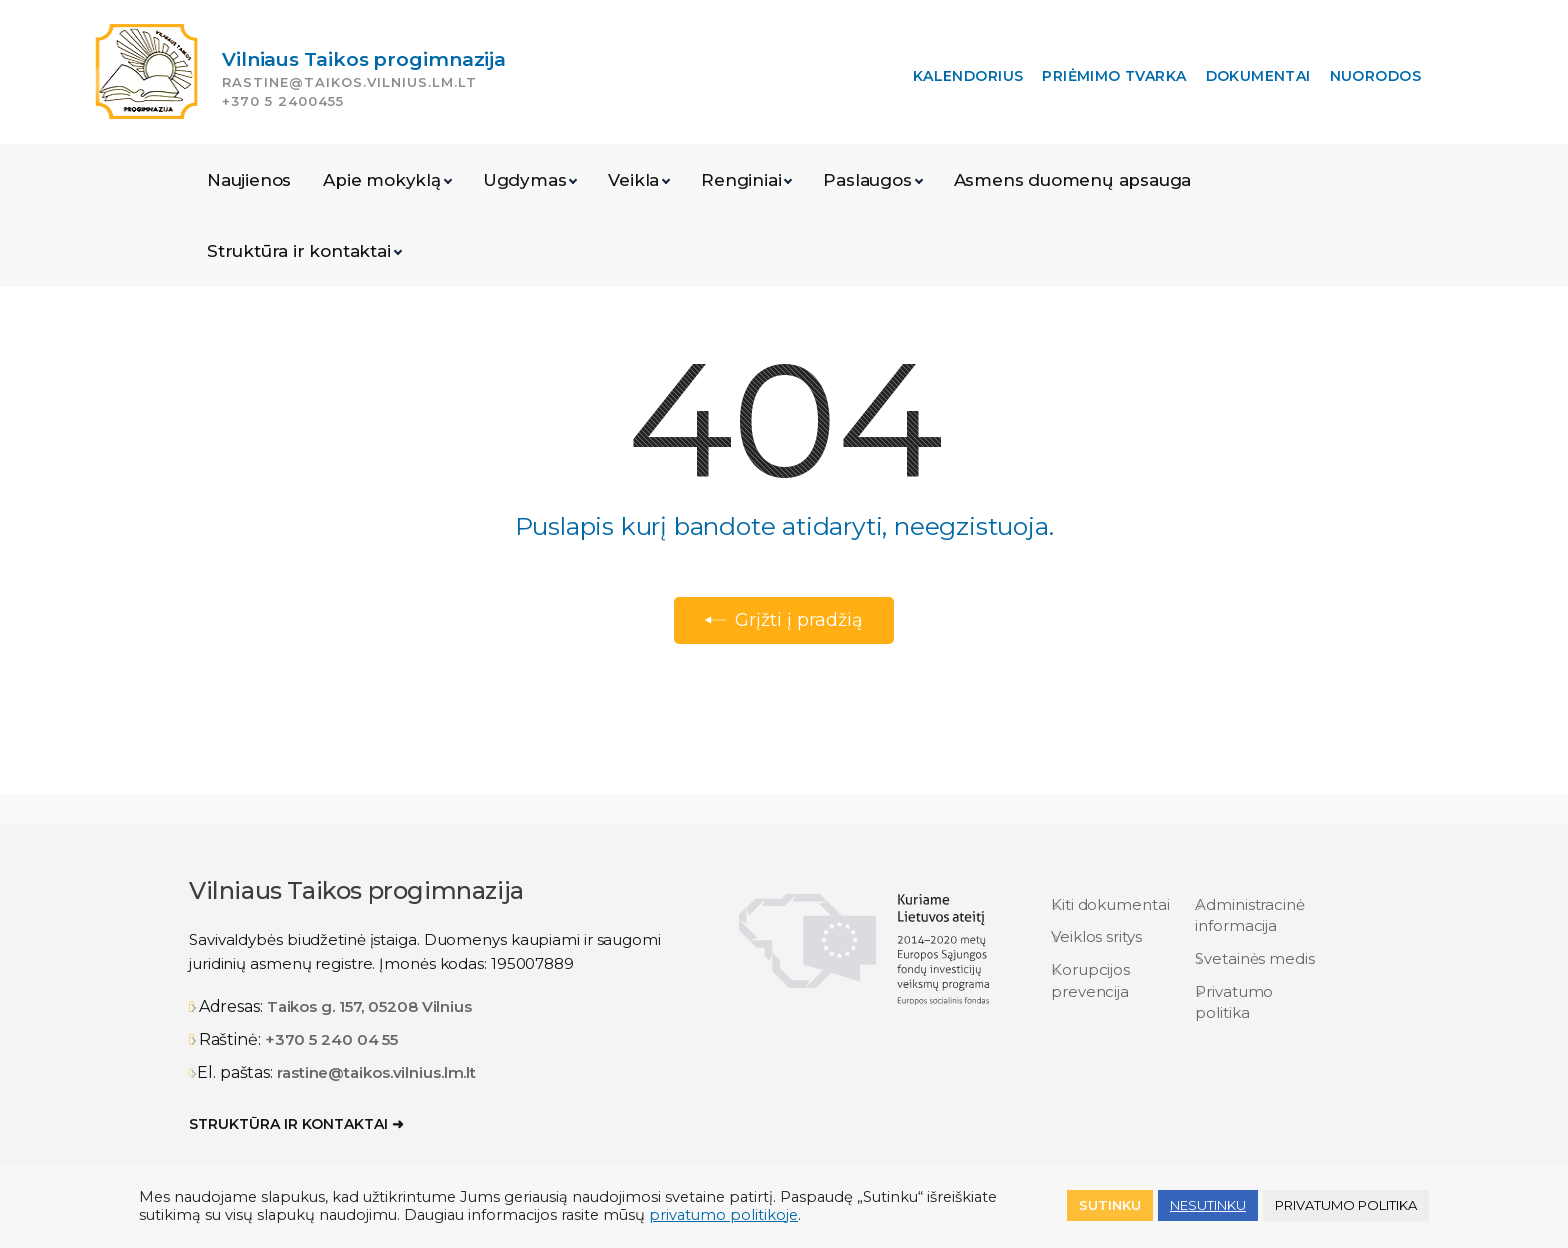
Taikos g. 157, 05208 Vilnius (369, 1006)
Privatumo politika (1234, 1002)
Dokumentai (1258, 76)
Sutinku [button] (1110, 1205)
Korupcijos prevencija (1090, 980)
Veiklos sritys (1096, 936)
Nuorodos (1375, 76)
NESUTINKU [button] (1208, 1205)
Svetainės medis (1255, 958)
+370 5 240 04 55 (331, 1039)
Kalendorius (968, 76)
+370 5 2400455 (283, 101)
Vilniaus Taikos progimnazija (364, 59)
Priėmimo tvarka (1114, 76)
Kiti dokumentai (1110, 904)
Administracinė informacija (1250, 915)
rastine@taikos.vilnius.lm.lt (349, 82)
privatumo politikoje (723, 1215)
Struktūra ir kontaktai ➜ (296, 1124)
